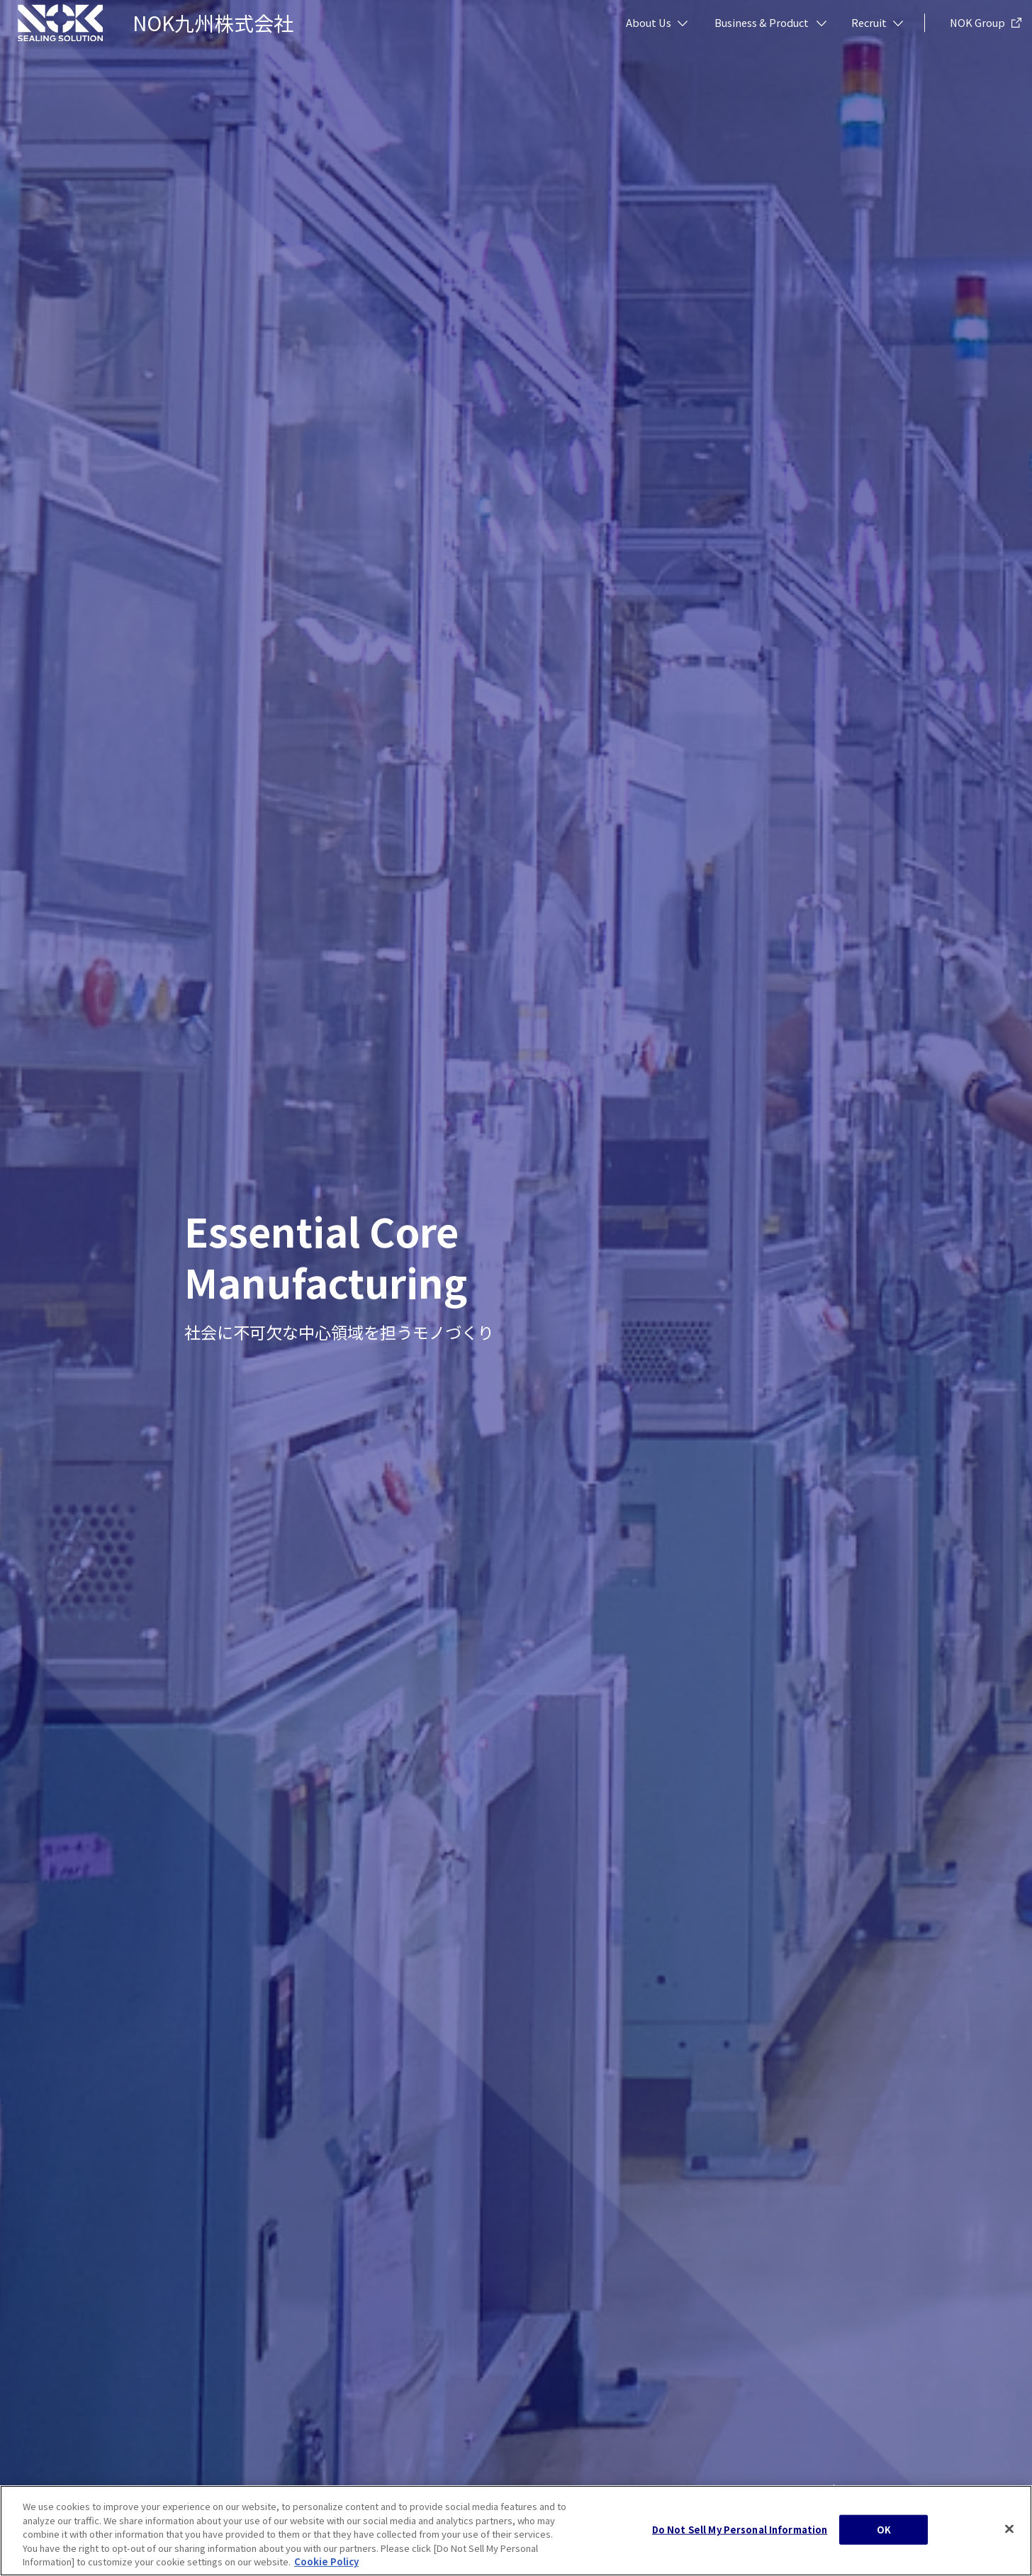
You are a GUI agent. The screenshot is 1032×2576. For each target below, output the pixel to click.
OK (884, 2531)
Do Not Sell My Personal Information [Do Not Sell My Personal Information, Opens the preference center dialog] (740, 2531)
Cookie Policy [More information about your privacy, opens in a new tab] (326, 2563)
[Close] (1009, 2531)
